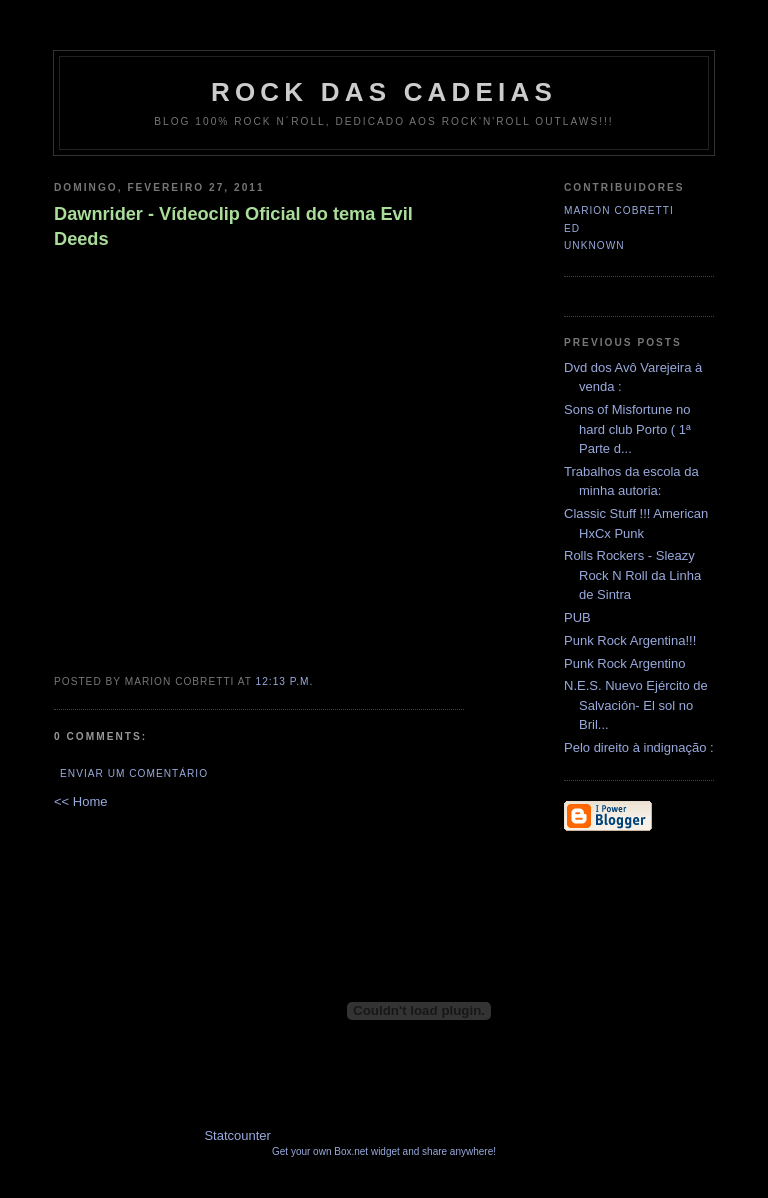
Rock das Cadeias (384, 92)
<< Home (80, 801)
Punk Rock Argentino (624, 663)
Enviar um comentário (134, 773)
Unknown (594, 245)
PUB (577, 617)
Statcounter (237, 1135)
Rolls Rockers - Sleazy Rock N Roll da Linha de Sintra (632, 575)
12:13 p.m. (285, 681)
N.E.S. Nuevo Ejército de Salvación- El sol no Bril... (636, 705)
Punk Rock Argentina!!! (630, 640)
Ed (572, 228)
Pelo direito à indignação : (639, 747)
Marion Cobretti (619, 210)
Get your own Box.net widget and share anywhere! (384, 1151)
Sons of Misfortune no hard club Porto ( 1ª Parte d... (627, 429)
